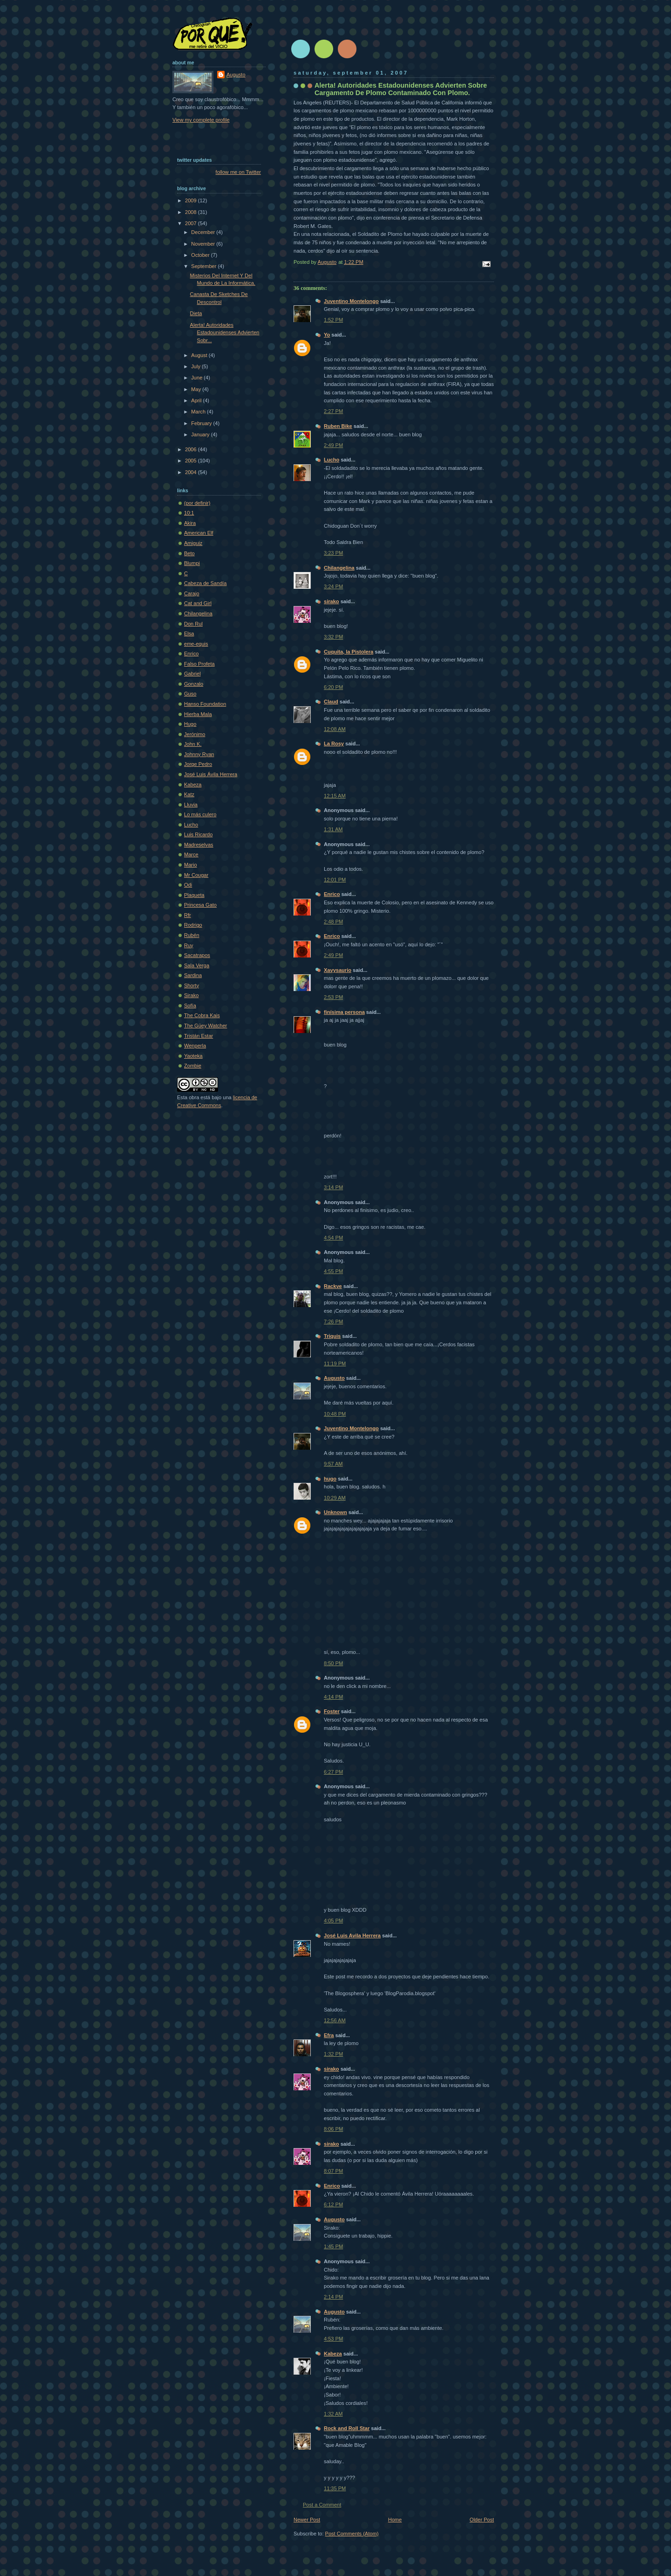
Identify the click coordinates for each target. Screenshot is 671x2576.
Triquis (332, 1336)
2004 (191, 472)
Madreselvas (198, 844)
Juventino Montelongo (351, 301)
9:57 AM (333, 1464)
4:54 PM (333, 1237)
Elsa (189, 633)
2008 (191, 212)
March (199, 411)
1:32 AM (333, 2414)
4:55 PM (333, 1271)
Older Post (482, 2519)
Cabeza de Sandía (205, 583)
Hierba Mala (198, 714)
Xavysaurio (337, 970)
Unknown (335, 1512)
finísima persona (344, 1012)
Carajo (191, 593)
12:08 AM (335, 729)
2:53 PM (333, 997)
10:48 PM (335, 1414)
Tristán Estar (198, 1036)
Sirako (191, 995)
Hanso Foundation (205, 704)
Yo (327, 334)
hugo (330, 1478)
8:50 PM (333, 1663)
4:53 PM (333, 2339)
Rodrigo (193, 925)
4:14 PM (333, 1697)
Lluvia (191, 804)
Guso (190, 693)
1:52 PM (333, 320)
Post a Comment (322, 2504)
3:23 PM (333, 553)
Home (395, 2519)
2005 (191, 460)
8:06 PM (333, 2129)
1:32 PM (333, 2054)
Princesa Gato (200, 905)
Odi (188, 885)
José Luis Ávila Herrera (210, 774)
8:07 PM (333, 2171)
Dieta (196, 313)
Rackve (333, 1286)
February (202, 423)
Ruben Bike (338, 426)
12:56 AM (335, 2020)
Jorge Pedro (198, 764)
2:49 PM (333, 445)
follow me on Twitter (238, 172)
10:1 (189, 513)
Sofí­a (190, 1005)
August (199, 355)
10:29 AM (335, 1498)
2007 (191, 223)
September (204, 266)
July (196, 366)
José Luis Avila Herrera (352, 1935)
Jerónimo (194, 734)
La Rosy (334, 743)
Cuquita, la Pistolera (348, 651)
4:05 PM (333, 1920)
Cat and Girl (198, 603)
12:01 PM (335, 879)
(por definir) (197, 503)
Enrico (332, 894)
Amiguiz (193, 543)
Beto (189, 553)
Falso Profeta (199, 664)
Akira (190, 523)
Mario (190, 865)
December (203, 232)
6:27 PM (333, 1772)
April (197, 400)
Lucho (331, 459)
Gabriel (192, 673)
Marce (191, 854)
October (201, 255)
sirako (331, 601)
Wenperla (195, 1045)
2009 (191, 200)
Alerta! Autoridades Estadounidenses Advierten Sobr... (225, 332)
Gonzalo (193, 684)
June (197, 377)
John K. (192, 744)
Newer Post (307, 2519)
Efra (329, 2035)
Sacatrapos (197, 955)
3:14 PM (333, 1187)
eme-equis (196, 644)
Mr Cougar (196, 875)
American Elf (198, 533)
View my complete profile (201, 120)
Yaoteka (193, 1056)
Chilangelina (339, 568)
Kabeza (333, 2353)
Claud (331, 701)
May (196, 389)
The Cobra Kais (202, 1015)
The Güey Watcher (205, 1025)
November (203, 244)
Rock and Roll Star (347, 2428)
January (201, 434)
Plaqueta (194, 895)
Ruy (188, 945)
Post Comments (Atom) (352, 2533)
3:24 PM (333, 586)
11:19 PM (335, 1363)
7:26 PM (333, 1321)
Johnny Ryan (199, 754)
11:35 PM (335, 2488)
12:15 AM (335, 796)
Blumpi (192, 563)
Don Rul (193, 624)
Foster (332, 1711)
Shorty (191, 985)
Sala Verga (196, 965)
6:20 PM (333, 687)
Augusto (334, 1378)
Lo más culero (200, 814)
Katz (189, 794)
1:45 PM (333, 2246)
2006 (191, 449)
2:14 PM (333, 2297)
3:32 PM (333, 637)
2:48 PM (333, 921)
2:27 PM (333, 411)
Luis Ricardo (198, 834)
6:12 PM (333, 2204)
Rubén (191, 935)
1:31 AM (333, 829)
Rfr (187, 915)
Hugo (190, 724)
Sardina (193, 975)
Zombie (192, 1065)
